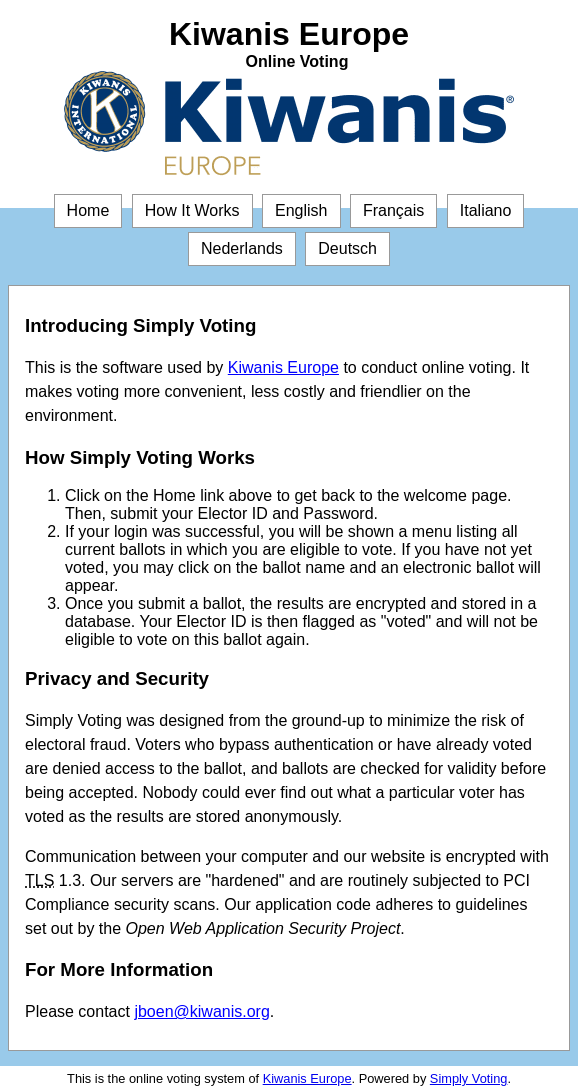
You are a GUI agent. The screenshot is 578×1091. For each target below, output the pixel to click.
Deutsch (347, 248)
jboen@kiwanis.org (201, 1011)
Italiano (486, 210)
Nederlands (242, 248)
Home (88, 210)
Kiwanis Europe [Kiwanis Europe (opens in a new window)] (283, 367)
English (301, 210)
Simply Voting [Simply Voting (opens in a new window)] (469, 1078)
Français (393, 210)
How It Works (192, 210)
